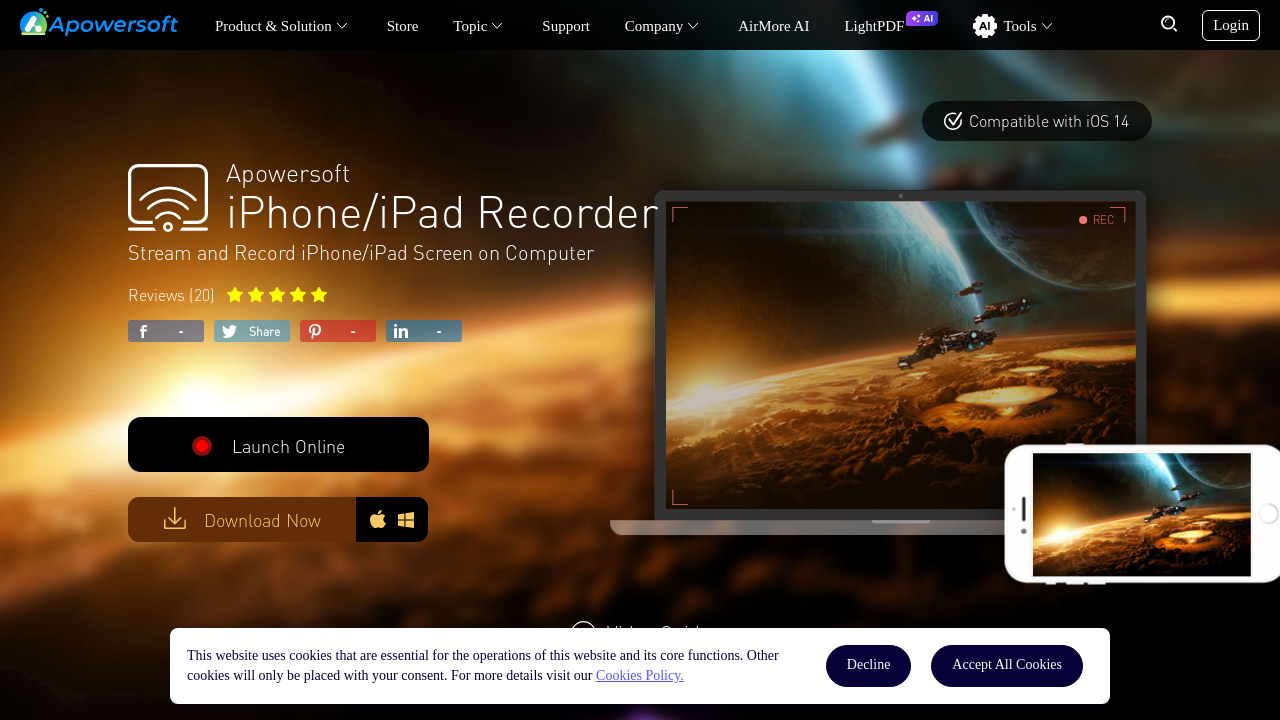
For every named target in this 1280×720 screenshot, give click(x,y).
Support (566, 26)
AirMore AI (773, 26)
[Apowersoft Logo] (99, 22)
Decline (869, 664)
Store (403, 26)
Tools (1019, 26)
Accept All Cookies (1007, 664)
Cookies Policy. (640, 675)
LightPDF (874, 26)
